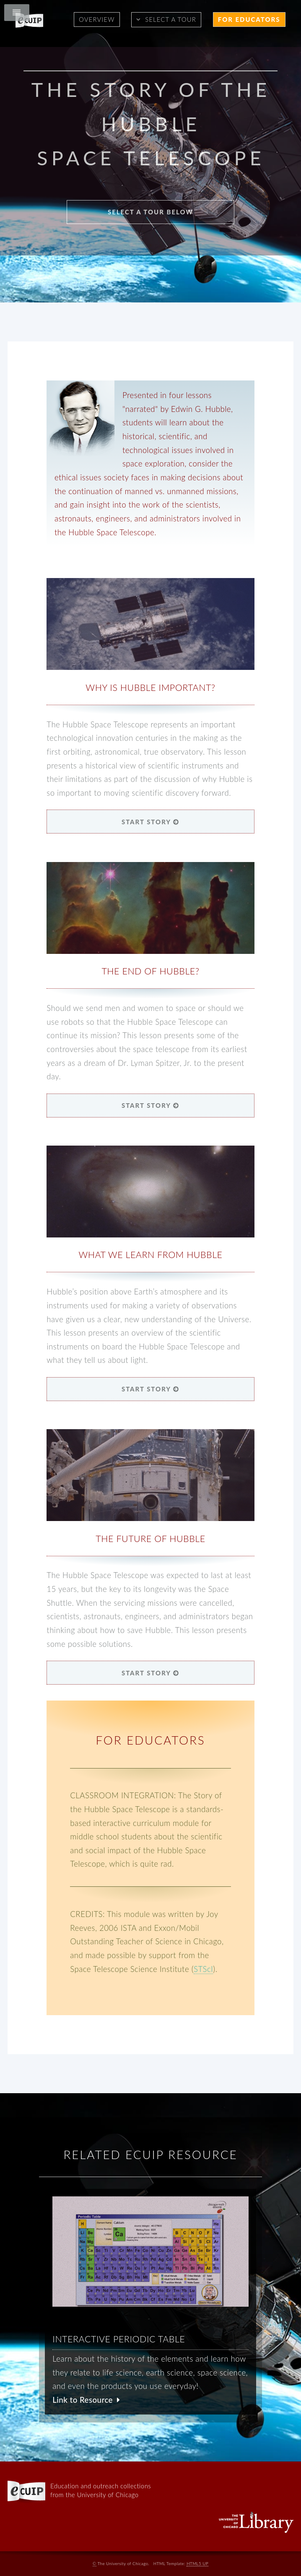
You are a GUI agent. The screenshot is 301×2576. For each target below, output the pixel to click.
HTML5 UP (197, 2563)
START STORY (150, 822)
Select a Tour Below (150, 212)
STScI (203, 1969)
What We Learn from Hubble (150, 1254)
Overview (96, 19)
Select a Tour (170, 19)
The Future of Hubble (150, 1538)
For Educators (249, 19)
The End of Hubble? (150, 971)
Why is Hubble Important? (150, 687)
